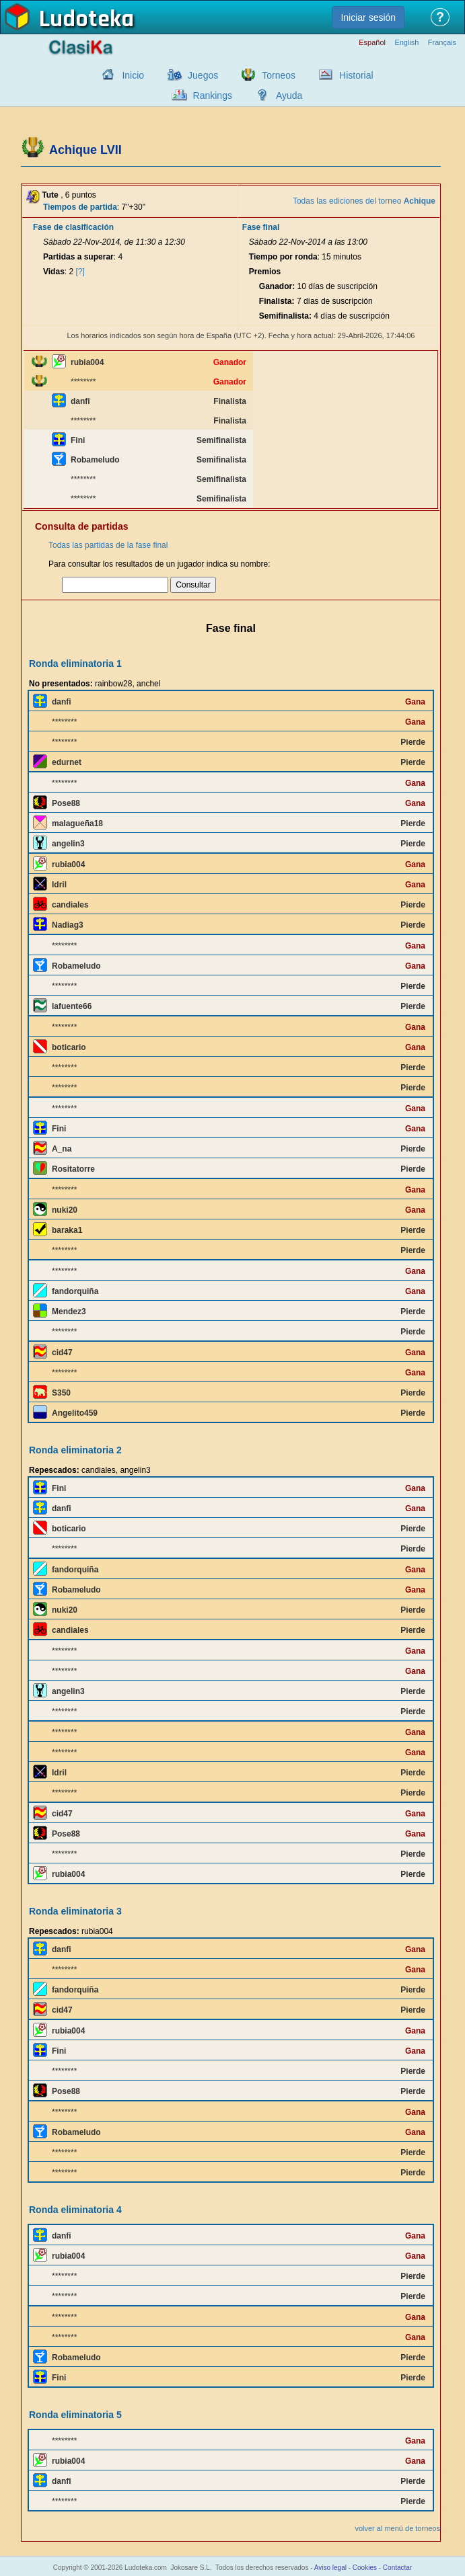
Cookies (365, 2567)
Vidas (54, 271)
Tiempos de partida (80, 207)
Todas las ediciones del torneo (364, 201)
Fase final (260, 227)
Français (442, 42)
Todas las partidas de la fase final (108, 545)
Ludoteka (86, 19)
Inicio (133, 75)
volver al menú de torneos (397, 2528)
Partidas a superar (78, 256)
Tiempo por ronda (283, 256)
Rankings (212, 95)
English (406, 42)
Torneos (278, 75)
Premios (265, 271)
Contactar (397, 2567)
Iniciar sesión (368, 17)
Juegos (203, 75)
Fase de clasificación (73, 227)
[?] (80, 271)
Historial (356, 75)
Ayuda (289, 95)
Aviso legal (330, 2567)
